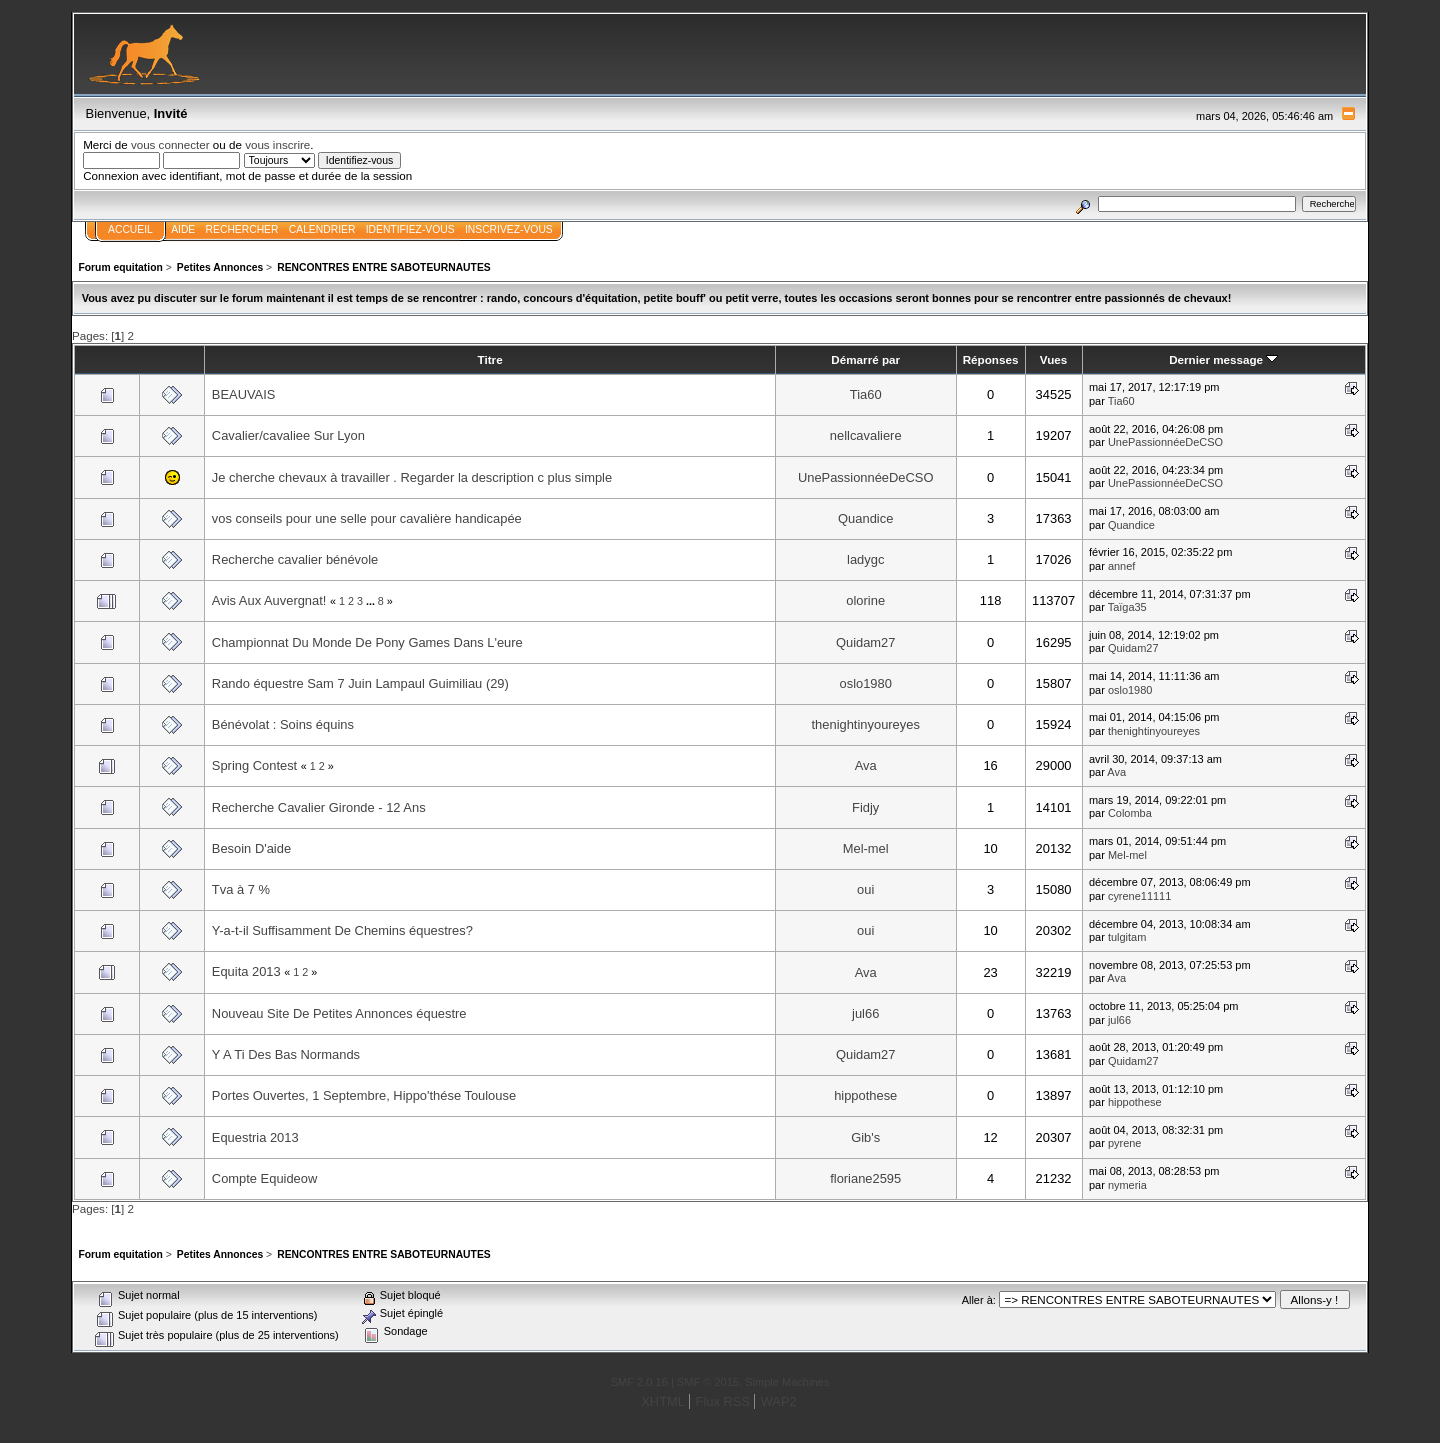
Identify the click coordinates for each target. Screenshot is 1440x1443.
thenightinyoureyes (866, 724)
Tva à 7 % (241, 889)
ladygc (865, 559)
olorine (865, 600)
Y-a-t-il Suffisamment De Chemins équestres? (342, 930)
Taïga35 (1127, 607)
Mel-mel (866, 848)
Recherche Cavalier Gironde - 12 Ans (319, 807)
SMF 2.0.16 (639, 1382)
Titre (490, 359)
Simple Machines (787, 1382)
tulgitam (1127, 937)
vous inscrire (277, 144)
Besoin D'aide (251, 848)
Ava (866, 765)
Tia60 (866, 394)
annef (1121, 566)
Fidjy (865, 807)
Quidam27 (866, 642)
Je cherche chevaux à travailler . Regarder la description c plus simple (412, 477)
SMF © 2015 (708, 1382)
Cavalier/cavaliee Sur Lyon (288, 435)
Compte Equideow (264, 1178)
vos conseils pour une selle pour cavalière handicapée (367, 518)
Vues (1053, 359)
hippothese (865, 1095)
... (372, 601)
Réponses (991, 359)
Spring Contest (254, 765)
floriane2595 (865, 1178)
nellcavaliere (866, 435)
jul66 (865, 1013)
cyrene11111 (1139, 896)
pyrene (1125, 1143)
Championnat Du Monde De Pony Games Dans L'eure (367, 642)
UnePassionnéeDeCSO (1165, 442)
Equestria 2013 (255, 1137)
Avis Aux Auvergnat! (269, 600)
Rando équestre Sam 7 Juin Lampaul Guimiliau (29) (360, 683)
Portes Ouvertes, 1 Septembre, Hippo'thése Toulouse (364, 1095)
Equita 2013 (246, 971)
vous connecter (170, 144)
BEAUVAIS (244, 394)
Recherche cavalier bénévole (295, 559)
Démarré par (865, 359)
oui (865, 889)
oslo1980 (866, 683)
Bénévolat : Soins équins (283, 724)
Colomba (1130, 813)
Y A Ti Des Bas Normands (286, 1054)
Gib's (865, 1137)
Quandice (865, 518)
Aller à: (979, 1300)
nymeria (1127, 1185)
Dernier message (1223, 359)
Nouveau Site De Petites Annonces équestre (339, 1013)
